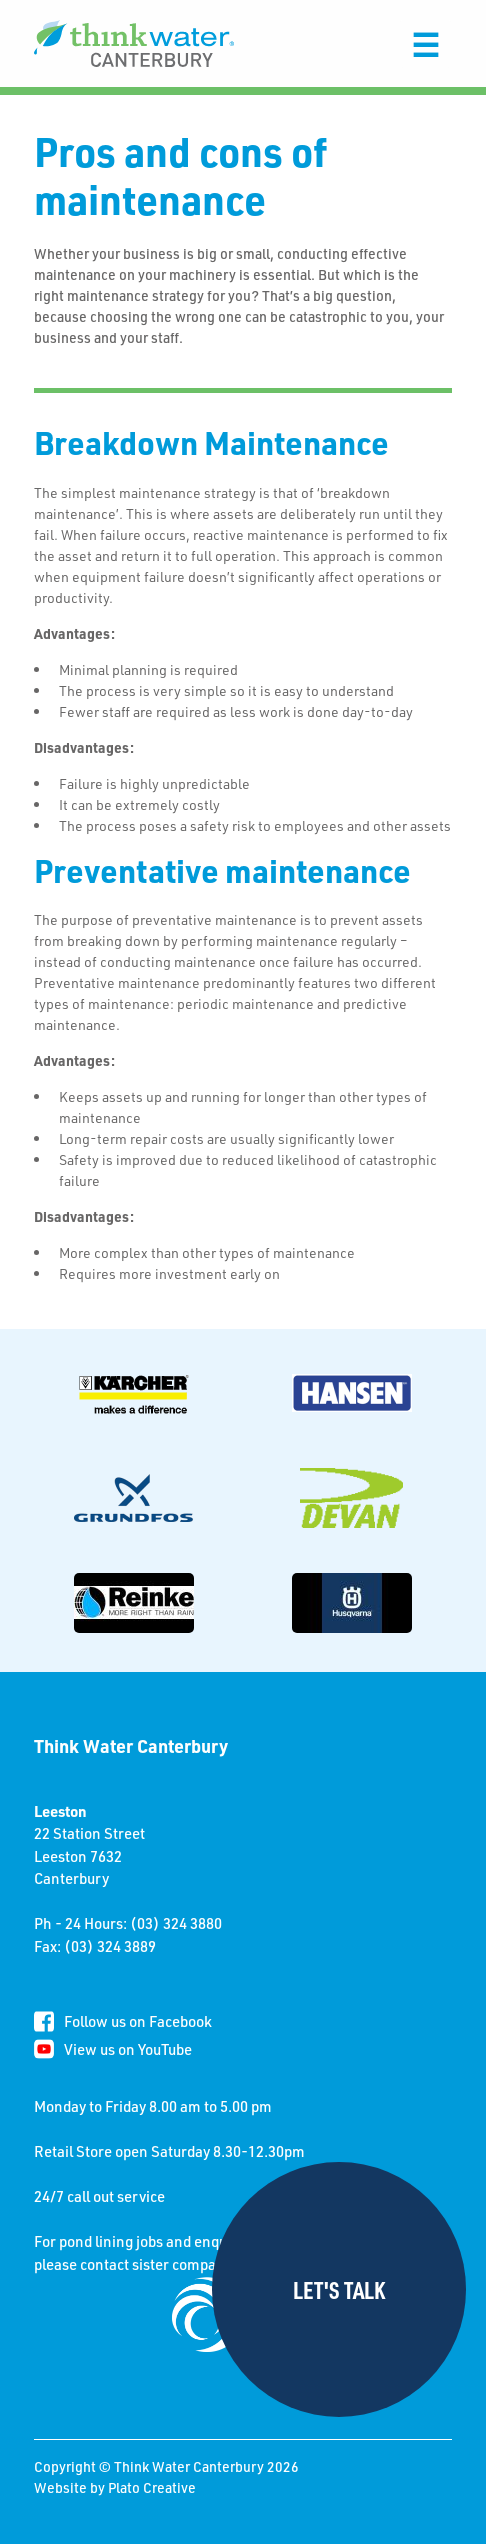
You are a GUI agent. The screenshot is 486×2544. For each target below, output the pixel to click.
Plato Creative (152, 2487)
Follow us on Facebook (138, 2021)
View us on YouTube (128, 2049)
